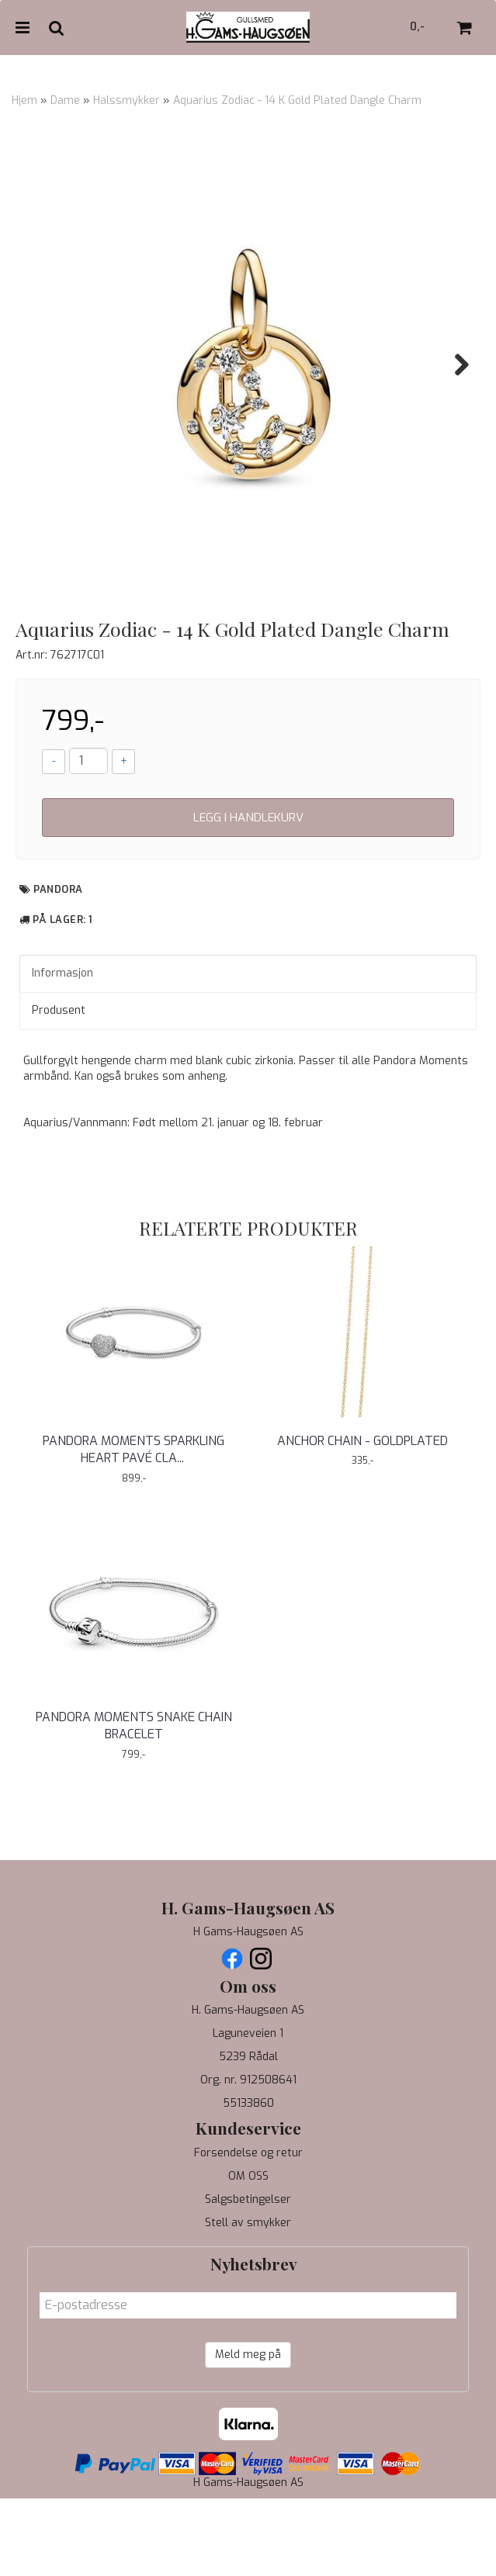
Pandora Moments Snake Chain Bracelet (134, 1803)
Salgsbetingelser (248, 2277)
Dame (65, 100)
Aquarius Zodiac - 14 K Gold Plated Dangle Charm (297, 100)
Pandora (58, 966)
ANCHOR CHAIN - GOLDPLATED (362, 1518)
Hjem (24, 100)
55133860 (248, 2180)
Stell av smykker (248, 2300)
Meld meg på (248, 2432)
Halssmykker (126, 100)
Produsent (58, 1088)
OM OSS (248, 2253)
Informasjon (62, 1050)
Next (454, 364)
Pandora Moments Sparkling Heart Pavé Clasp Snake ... (133, 1527)
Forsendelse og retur (248, 2230)
